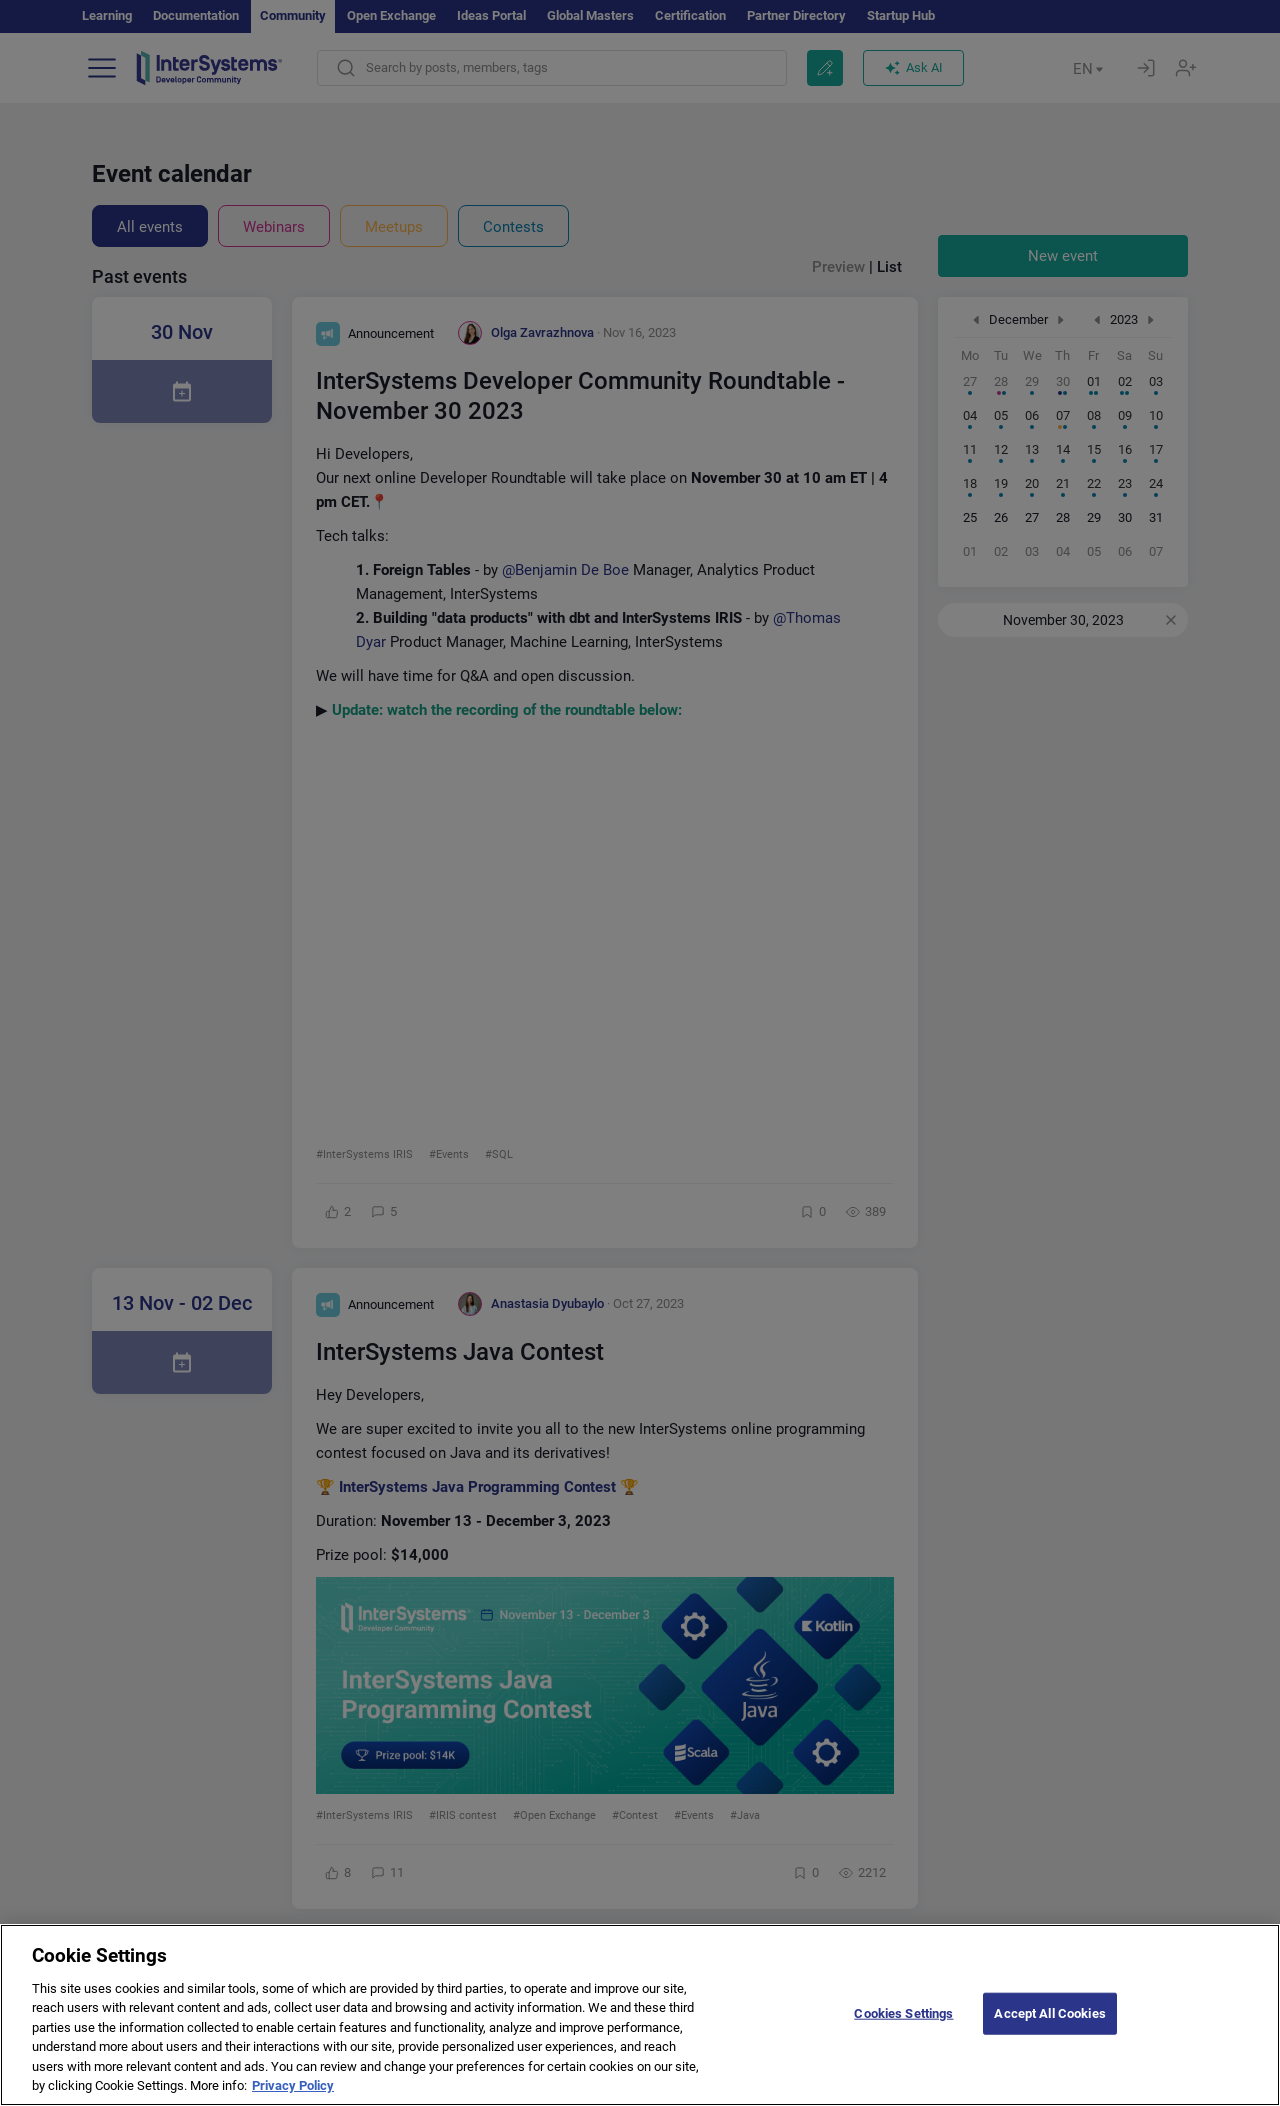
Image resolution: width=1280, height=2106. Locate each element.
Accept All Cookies (1049, 2013)
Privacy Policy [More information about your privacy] (293, 2085)
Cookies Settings (903, 2013)
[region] (640, 2015)
